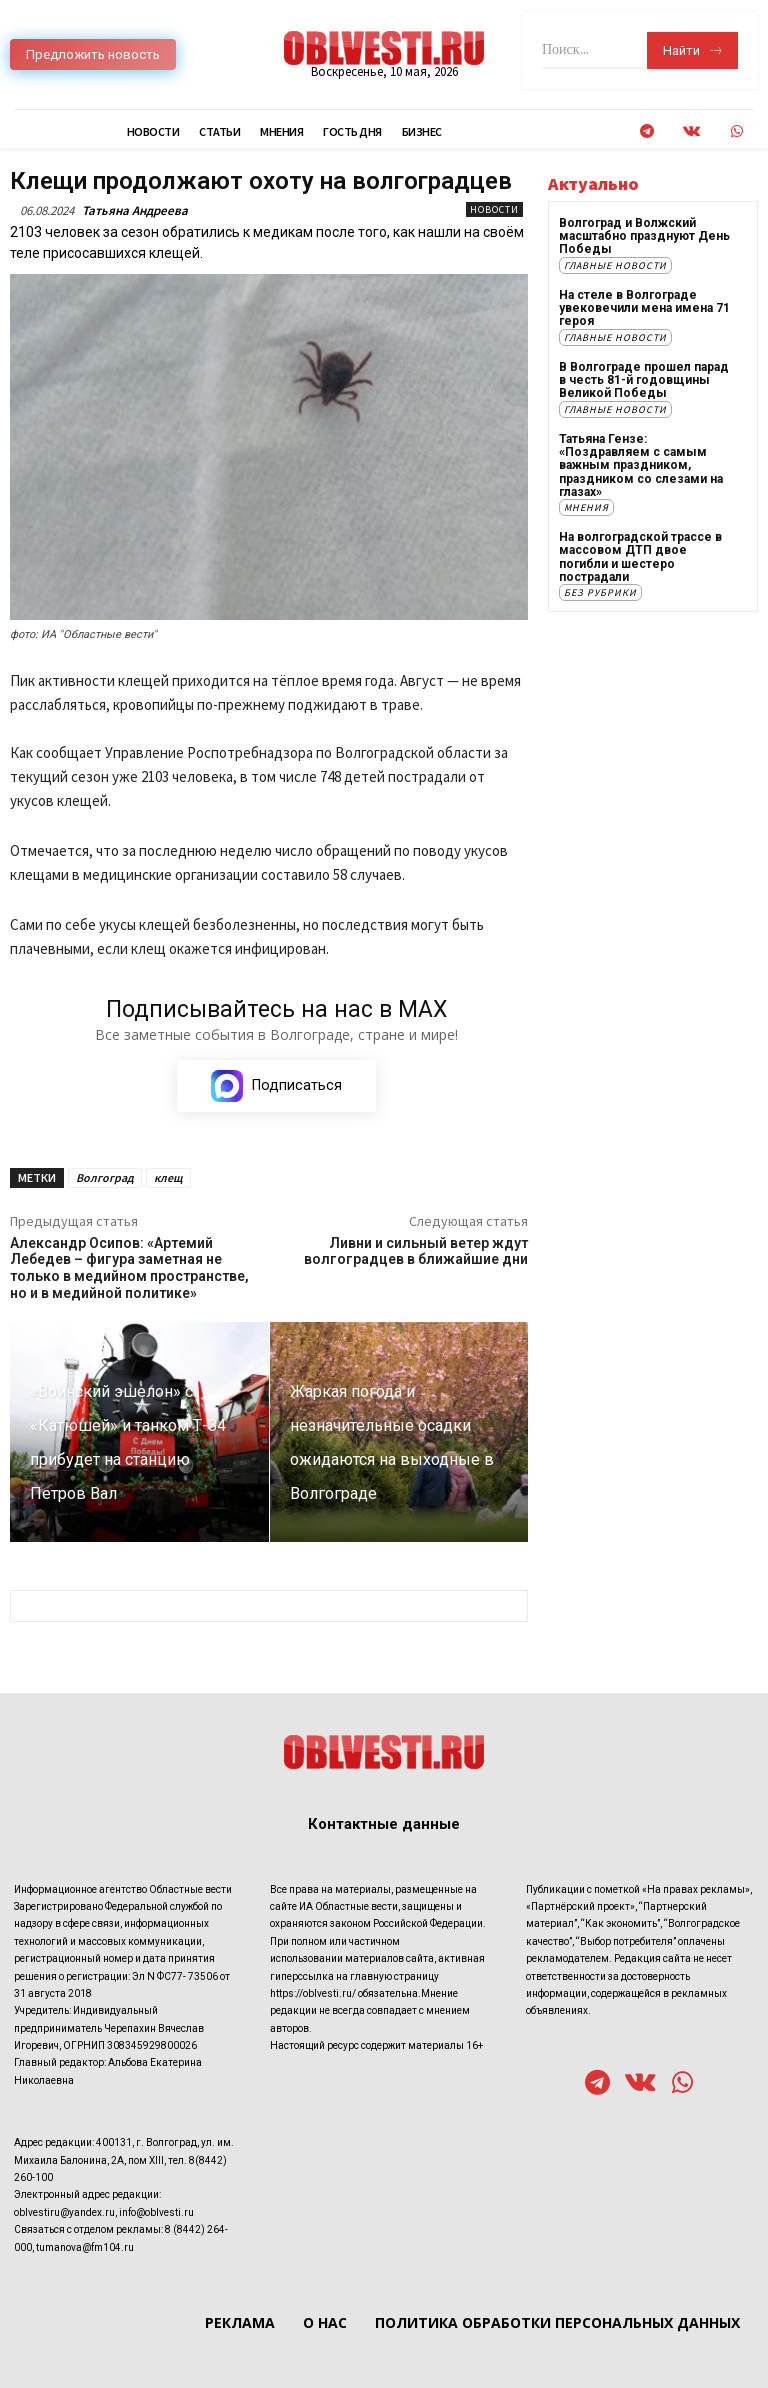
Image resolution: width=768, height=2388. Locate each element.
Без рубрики (600, 590)
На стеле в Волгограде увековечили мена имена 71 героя (644, 307)
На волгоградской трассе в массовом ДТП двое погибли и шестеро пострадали (640, 555)
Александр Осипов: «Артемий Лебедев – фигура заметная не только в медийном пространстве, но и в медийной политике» (129, 1268)
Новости (494, 209)
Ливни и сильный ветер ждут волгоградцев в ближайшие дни (416, 1251)
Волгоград (105, 1177)
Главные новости (615, 264)
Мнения (586, 505)
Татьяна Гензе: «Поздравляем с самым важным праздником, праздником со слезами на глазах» (641, 463)
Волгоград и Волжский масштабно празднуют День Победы (644, 236)
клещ (168, 1177)
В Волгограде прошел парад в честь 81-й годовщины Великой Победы (644, 379)
